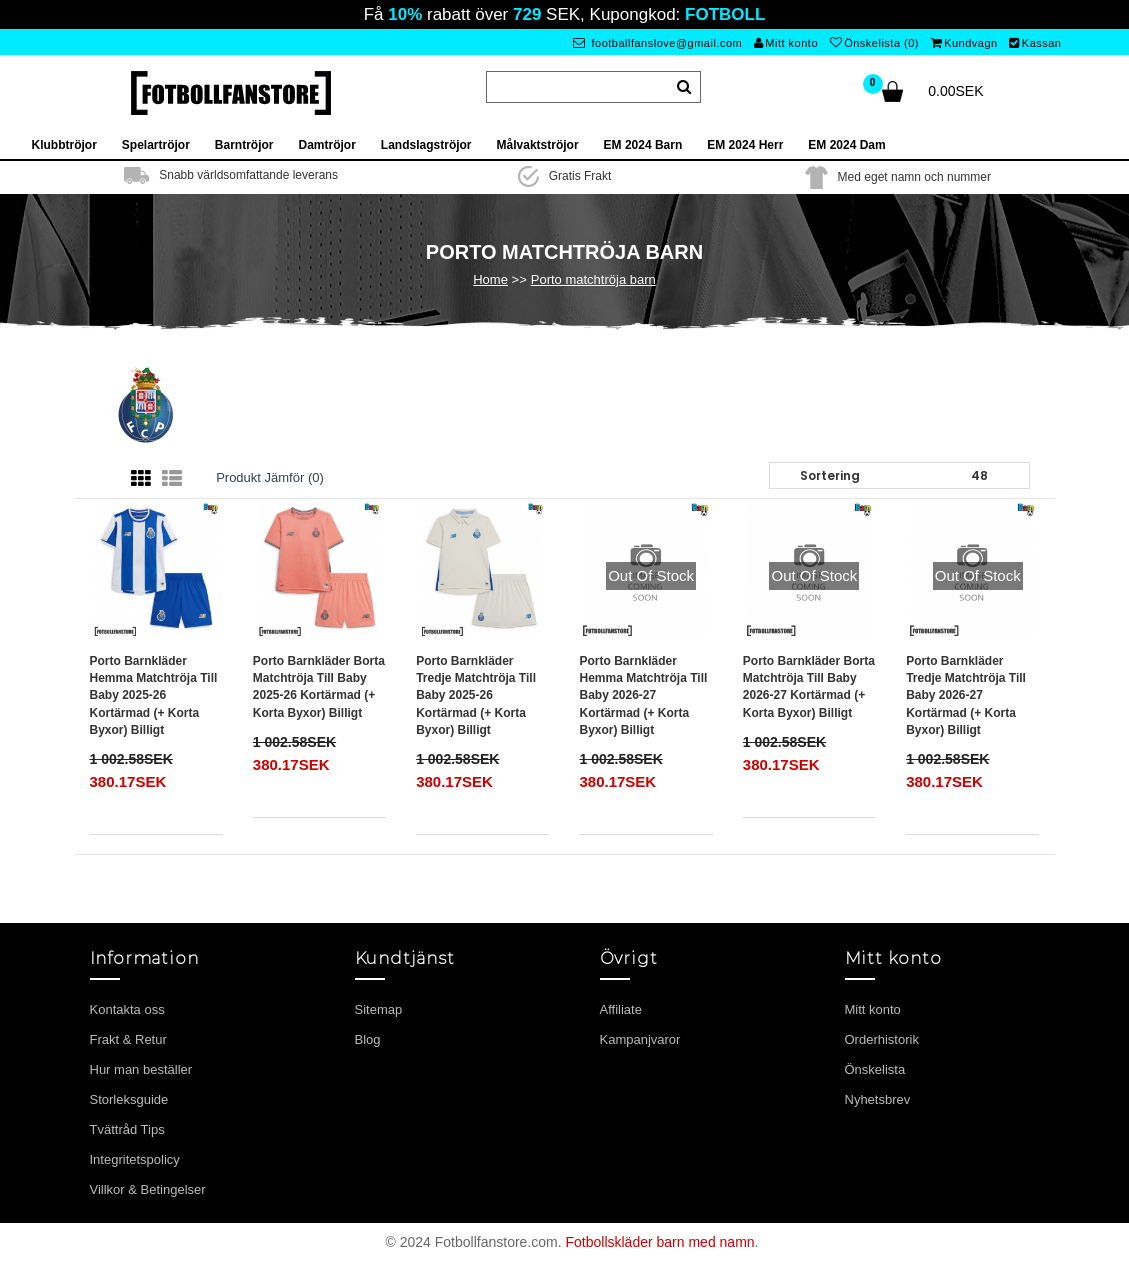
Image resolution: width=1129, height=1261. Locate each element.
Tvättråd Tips (127, 1129)
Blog (368, 1039)
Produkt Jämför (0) (270, 477)
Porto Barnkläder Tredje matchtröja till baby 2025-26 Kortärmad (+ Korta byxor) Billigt (476, 695)
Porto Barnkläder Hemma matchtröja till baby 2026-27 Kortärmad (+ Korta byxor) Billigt (643, 695)
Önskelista (875, 1069)
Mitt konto (786, 43)
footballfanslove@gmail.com (657, 43)
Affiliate (621, 1009)
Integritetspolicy (135, 1159)
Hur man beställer (141, 1069)
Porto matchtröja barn (593, 279)
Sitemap (379, 1009)
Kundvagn (964, 43)
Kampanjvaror (640, 1039)
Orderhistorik (882, 1039)
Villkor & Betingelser (148, 1189)
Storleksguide (129, 1099)
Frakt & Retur (128, 1039)
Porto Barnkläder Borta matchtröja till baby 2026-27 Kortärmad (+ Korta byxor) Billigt (809, 686)
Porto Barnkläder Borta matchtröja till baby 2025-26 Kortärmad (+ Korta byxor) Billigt (319, 686)
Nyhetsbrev (878, 1099)
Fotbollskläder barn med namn (659, 1242)
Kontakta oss (127, 1009)
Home (490, 279)
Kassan (1035, 43)
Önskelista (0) (874, 43)
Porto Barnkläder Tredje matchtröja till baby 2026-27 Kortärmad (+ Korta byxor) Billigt (966, 695)
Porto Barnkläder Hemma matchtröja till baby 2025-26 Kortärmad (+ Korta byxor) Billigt (154, 695)
